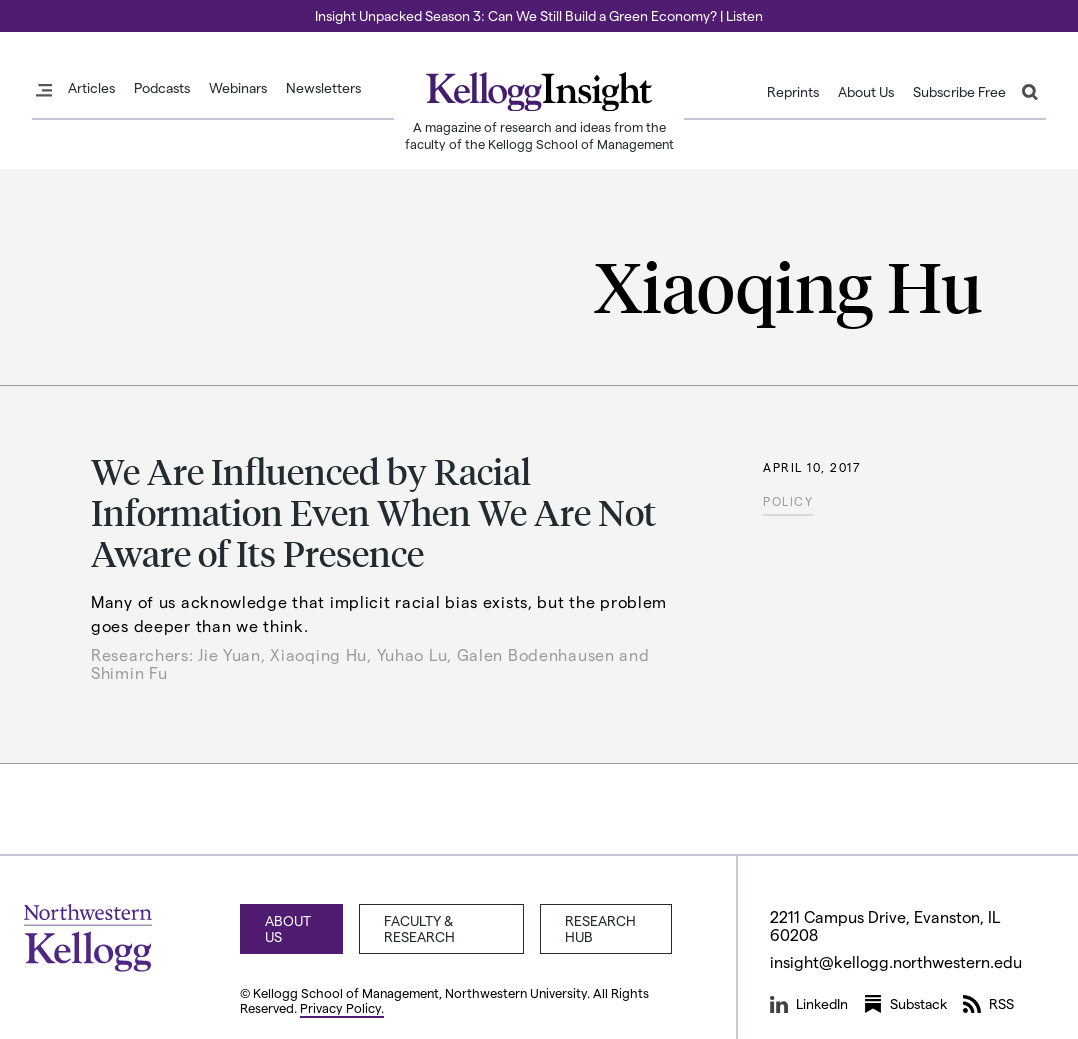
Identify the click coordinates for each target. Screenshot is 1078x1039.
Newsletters (323, 88)
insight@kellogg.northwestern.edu (896, 961)
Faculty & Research (419, 928)
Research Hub (600, 928)
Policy (788, 501)
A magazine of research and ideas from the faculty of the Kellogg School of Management (539, 135)
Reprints (793, 92)
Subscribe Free (959, 92)
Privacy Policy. (342, 1007)
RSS (988, 1004)
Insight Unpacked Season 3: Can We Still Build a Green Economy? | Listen (539, 15)
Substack (905, 1004)
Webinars (238, 88)
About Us (866, 92)
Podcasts (162, 88)
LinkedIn (809, 1004)
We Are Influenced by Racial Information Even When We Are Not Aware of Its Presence (373, 512)
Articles (91, 88)
